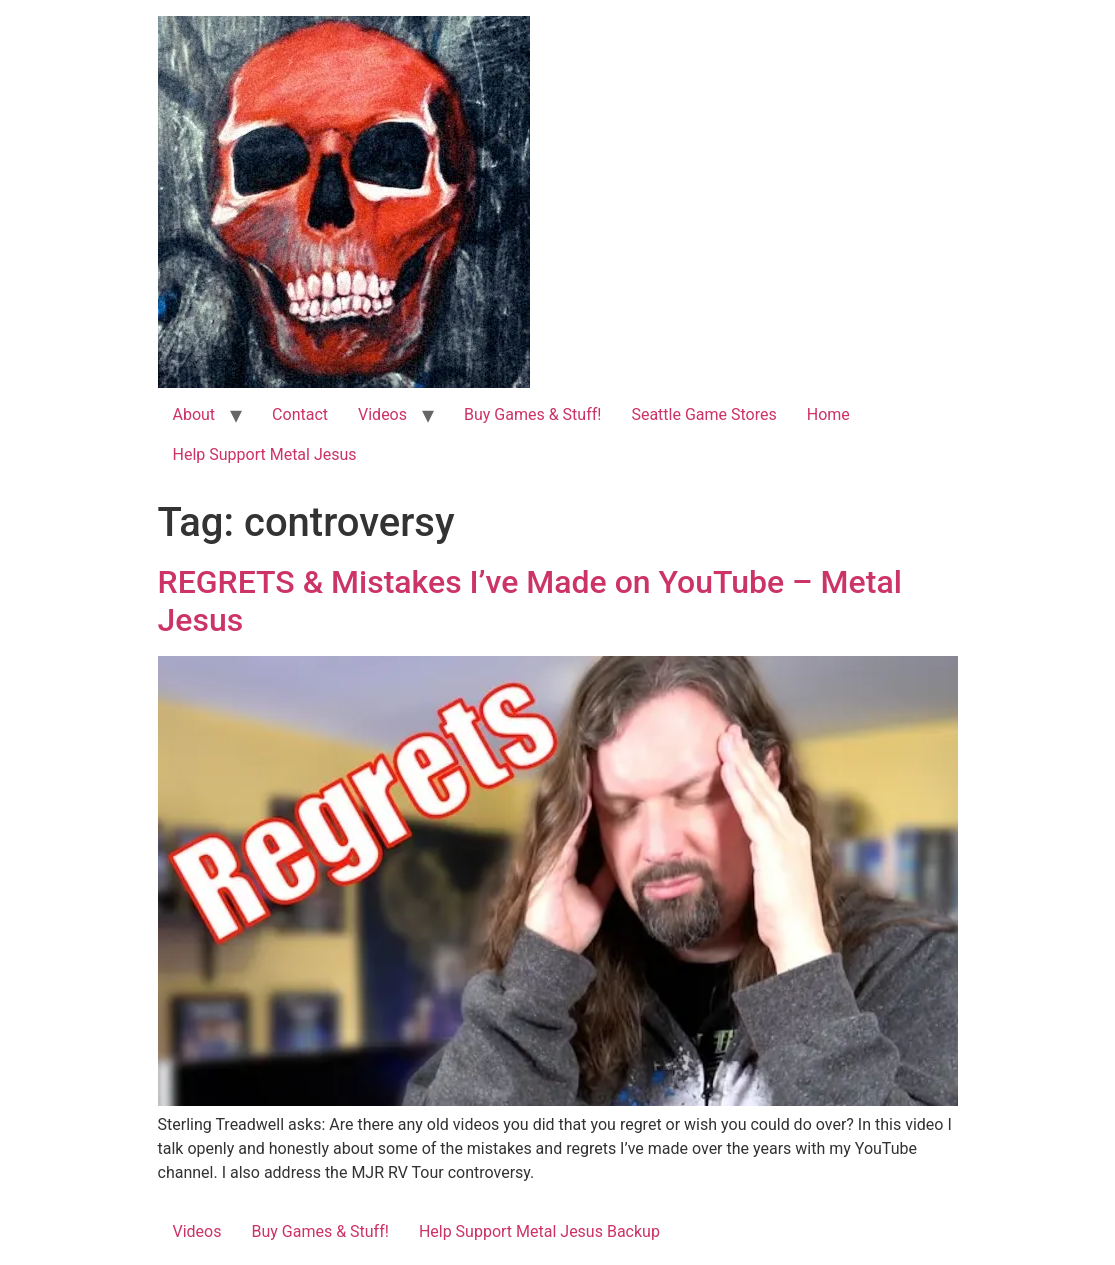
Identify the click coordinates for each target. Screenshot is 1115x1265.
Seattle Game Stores (703, 414)
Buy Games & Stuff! (532, 414)
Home (828, 414)
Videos (382, 414)
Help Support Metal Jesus (265, 454)
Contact (300, 414)
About (194, 414)
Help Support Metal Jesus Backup (539, 1231)
